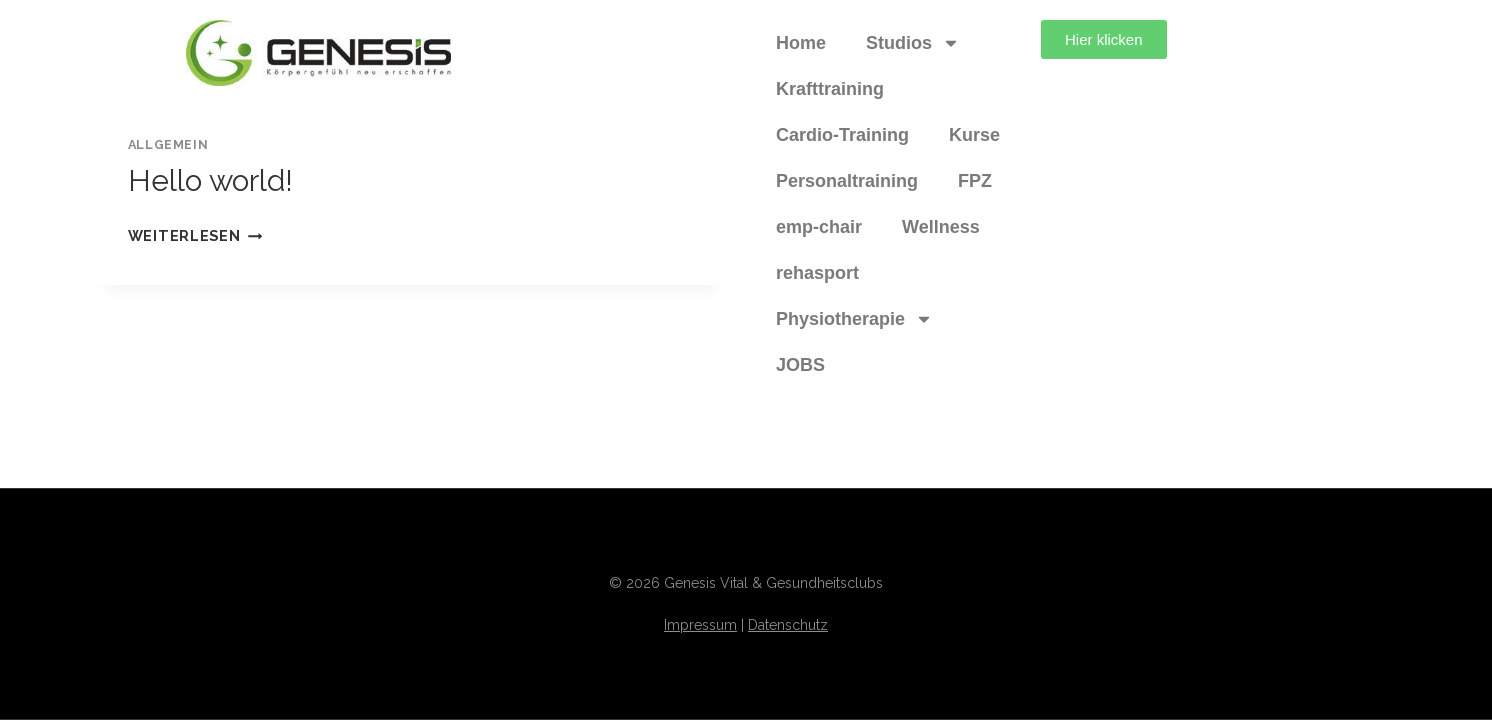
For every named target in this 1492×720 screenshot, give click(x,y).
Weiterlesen (195, 235)
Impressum (700, 625)
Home (801, 43)
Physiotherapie (854, 319)
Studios (913, 43)
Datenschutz (788, 625)
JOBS (800, 365)
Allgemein (168, 144)
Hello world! (210, 180)
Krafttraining (830, 89)
